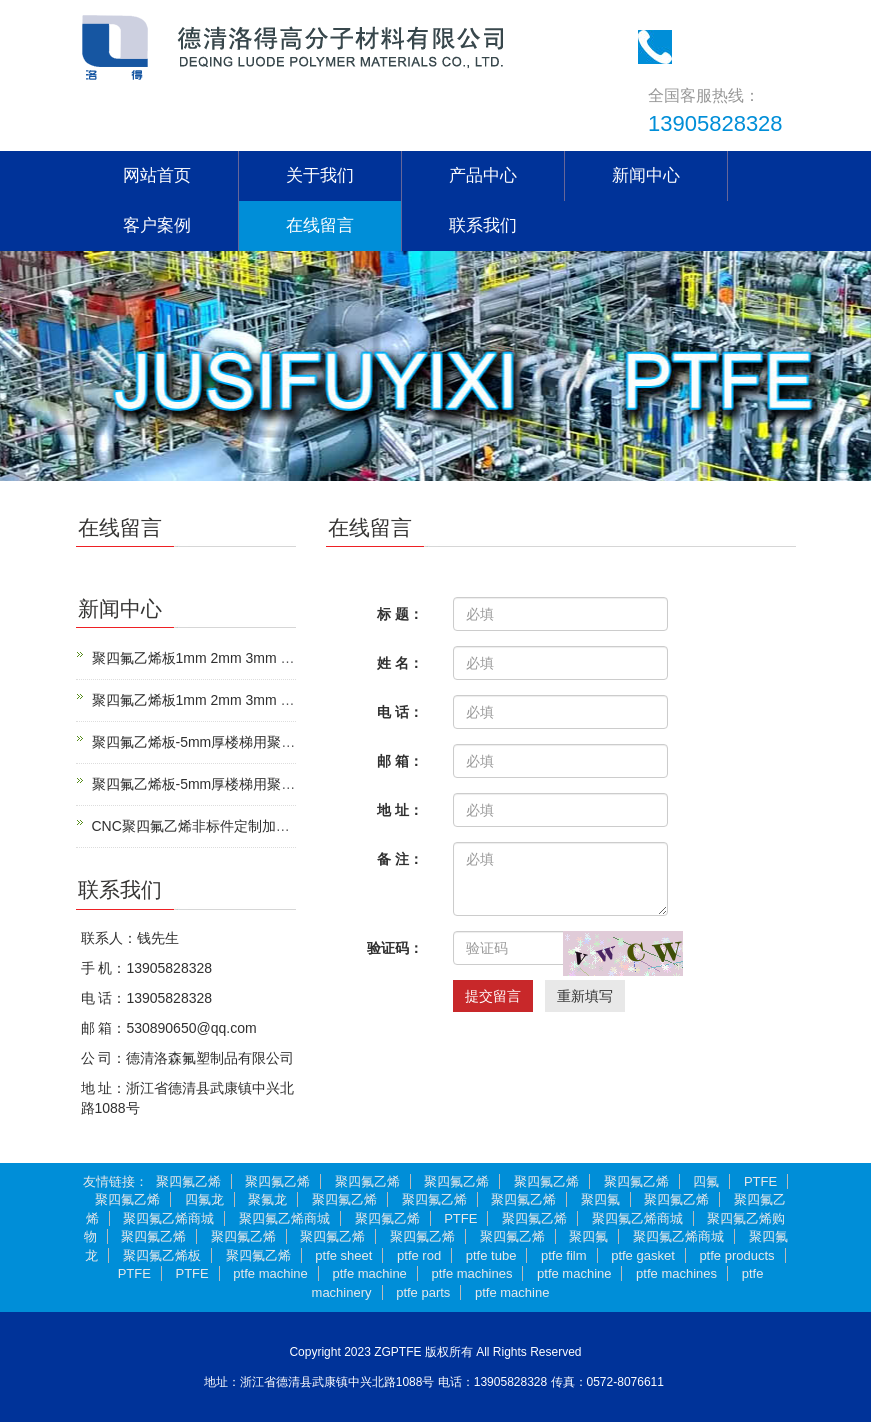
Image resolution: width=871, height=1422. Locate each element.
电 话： (400, 712)
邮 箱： (400, 761)
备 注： (400, 859)
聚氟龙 (267, 1199)
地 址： (400, 810)
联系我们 (483, 225)
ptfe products (736, 1255)
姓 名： (400, 663)
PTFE (760, 1181)
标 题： (400, 614)
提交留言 (493, 996)
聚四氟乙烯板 (162, 1255)
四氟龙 (204, 1199)
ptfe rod (419, 1255)
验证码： (395, 948)
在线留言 (320, 225)
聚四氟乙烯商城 (168, 1218)
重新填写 (585, 996)
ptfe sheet (343, 1255)
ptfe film (564, 1255)
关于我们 (320, 175)
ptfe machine (270, 1273)
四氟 (706, 1181)
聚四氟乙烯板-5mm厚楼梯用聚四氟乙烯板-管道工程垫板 (266, 742)
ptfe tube (491, 1255)
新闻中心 (646, 175)
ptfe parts (423, 1292)
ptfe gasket (643, 1255)
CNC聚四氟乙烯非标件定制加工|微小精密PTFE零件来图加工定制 (295, 826)
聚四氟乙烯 (188, 1181)
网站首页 (157, 175)
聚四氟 (600, 1199)
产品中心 (483, 175)
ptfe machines (471, 1273)
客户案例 (157, 225)
